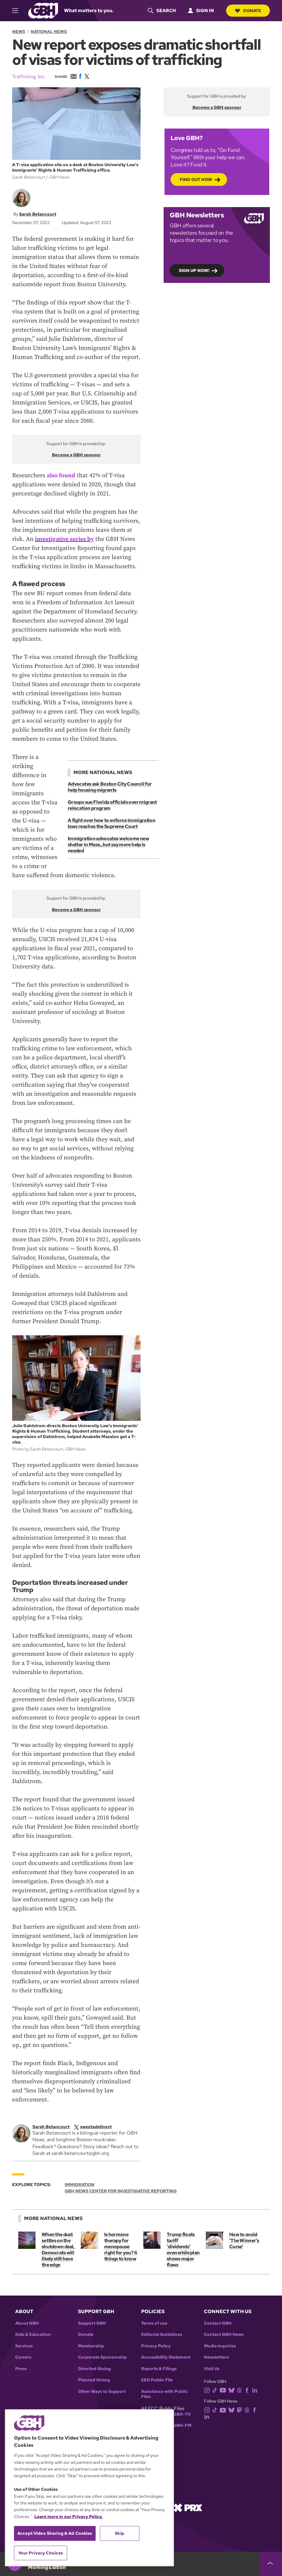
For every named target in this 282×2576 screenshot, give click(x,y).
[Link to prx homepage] (188, 2507)
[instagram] (208, 2389)
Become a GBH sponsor (76, 455)
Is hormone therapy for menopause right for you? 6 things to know (120, 2246)
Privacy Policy (156, 2346)
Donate (248, 10)
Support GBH (92, 2323)
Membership (91, 2346)
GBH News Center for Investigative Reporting (121, 2191)
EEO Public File (157, 2380)
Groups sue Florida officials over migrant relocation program (112, 805)
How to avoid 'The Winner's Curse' (244, 2240)
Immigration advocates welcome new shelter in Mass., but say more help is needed (108, 844)
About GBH (27, 2323)
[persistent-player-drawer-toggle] (271, 2564)
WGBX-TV (180, 2414)
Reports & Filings (159, 2368)
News (18, 31)
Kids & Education (33, 2334)
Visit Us (211, 2368)
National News (49, 31)
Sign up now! (194, 270)
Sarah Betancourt (37, 214)
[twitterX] (97, 2126)
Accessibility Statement (166, 2357)
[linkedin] (256, 2389)
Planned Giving (94, 2380)
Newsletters (216, 2357)
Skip (119, 2533)
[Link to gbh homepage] (43, 10)
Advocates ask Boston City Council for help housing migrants (109, 787)
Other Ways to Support (102, 2391)
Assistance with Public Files (164, 2394)
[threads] (240, 2389)
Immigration (79, 2184)
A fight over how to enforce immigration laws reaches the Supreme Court (111, 823)
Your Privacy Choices (40, 2553)
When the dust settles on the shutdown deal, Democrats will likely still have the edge (58, 2249)
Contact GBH (218, 2323)
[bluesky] (233, 2389)
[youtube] (224, 2389)
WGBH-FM (180, 2425)
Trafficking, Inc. (29, 76)
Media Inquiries (220, 2346)
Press (21, 2368)
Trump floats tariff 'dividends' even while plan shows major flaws (184, 2249)
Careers (23, 2357)
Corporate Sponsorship (102, 2357)
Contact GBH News (224, 2334)
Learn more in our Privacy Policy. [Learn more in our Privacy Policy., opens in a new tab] (68, 2516)
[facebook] (248, 2389)
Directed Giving (94, 2368)
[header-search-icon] (161, 11)
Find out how (196, 179)
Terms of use (154, 2323)
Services (24, 2346)
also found (61, 475)
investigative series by (65, 539)
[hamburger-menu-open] (18, 11)
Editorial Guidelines (161, 2334)
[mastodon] (240, 2410)
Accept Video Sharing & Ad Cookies (54, 2533)
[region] (89, 2487)
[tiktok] (216, 2389)
